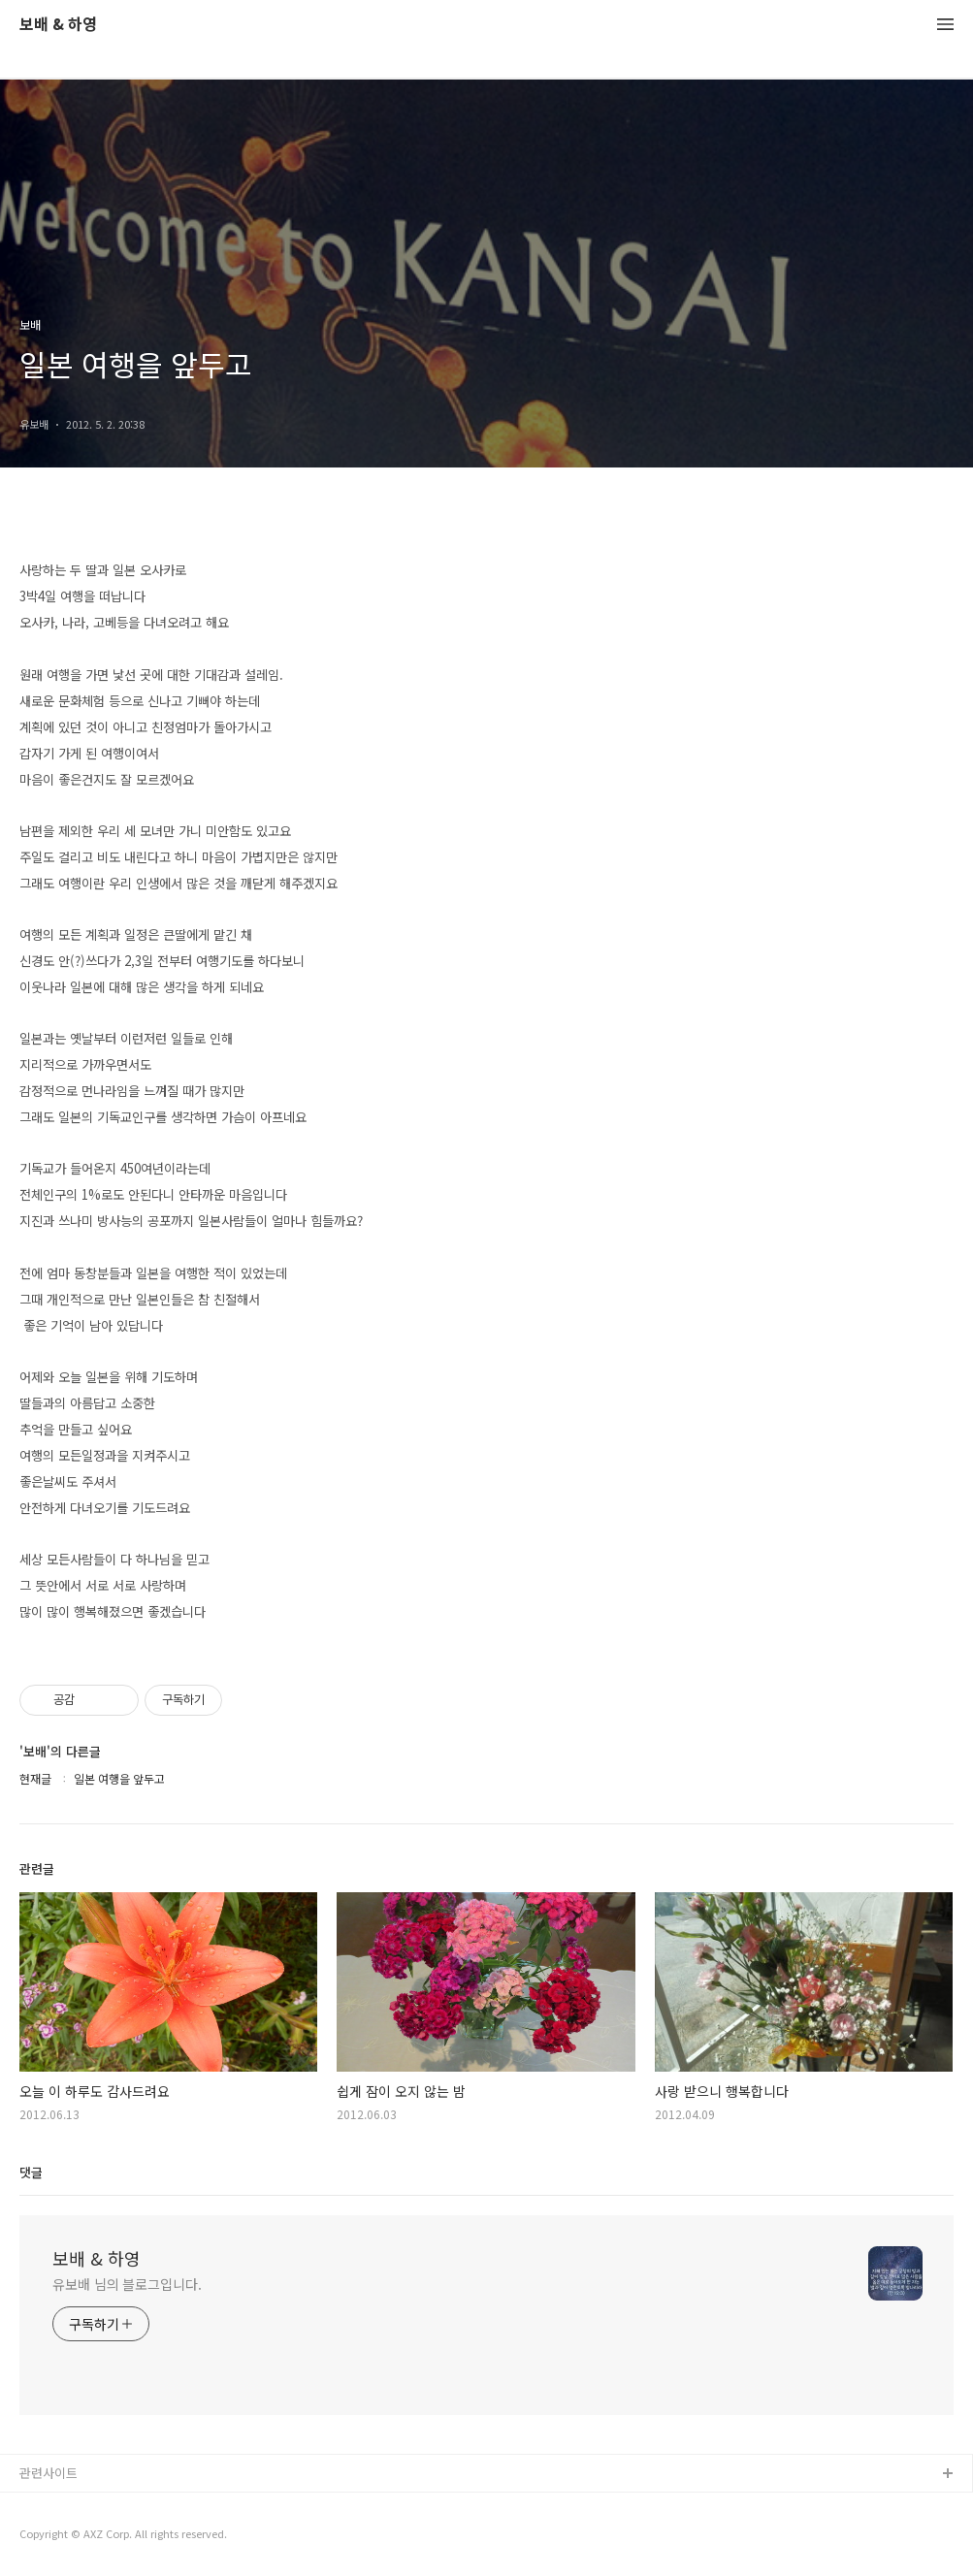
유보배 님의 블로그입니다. (127, 2284)
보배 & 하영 (58, 25)
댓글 (31, 2172)
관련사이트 (48, 2472)
